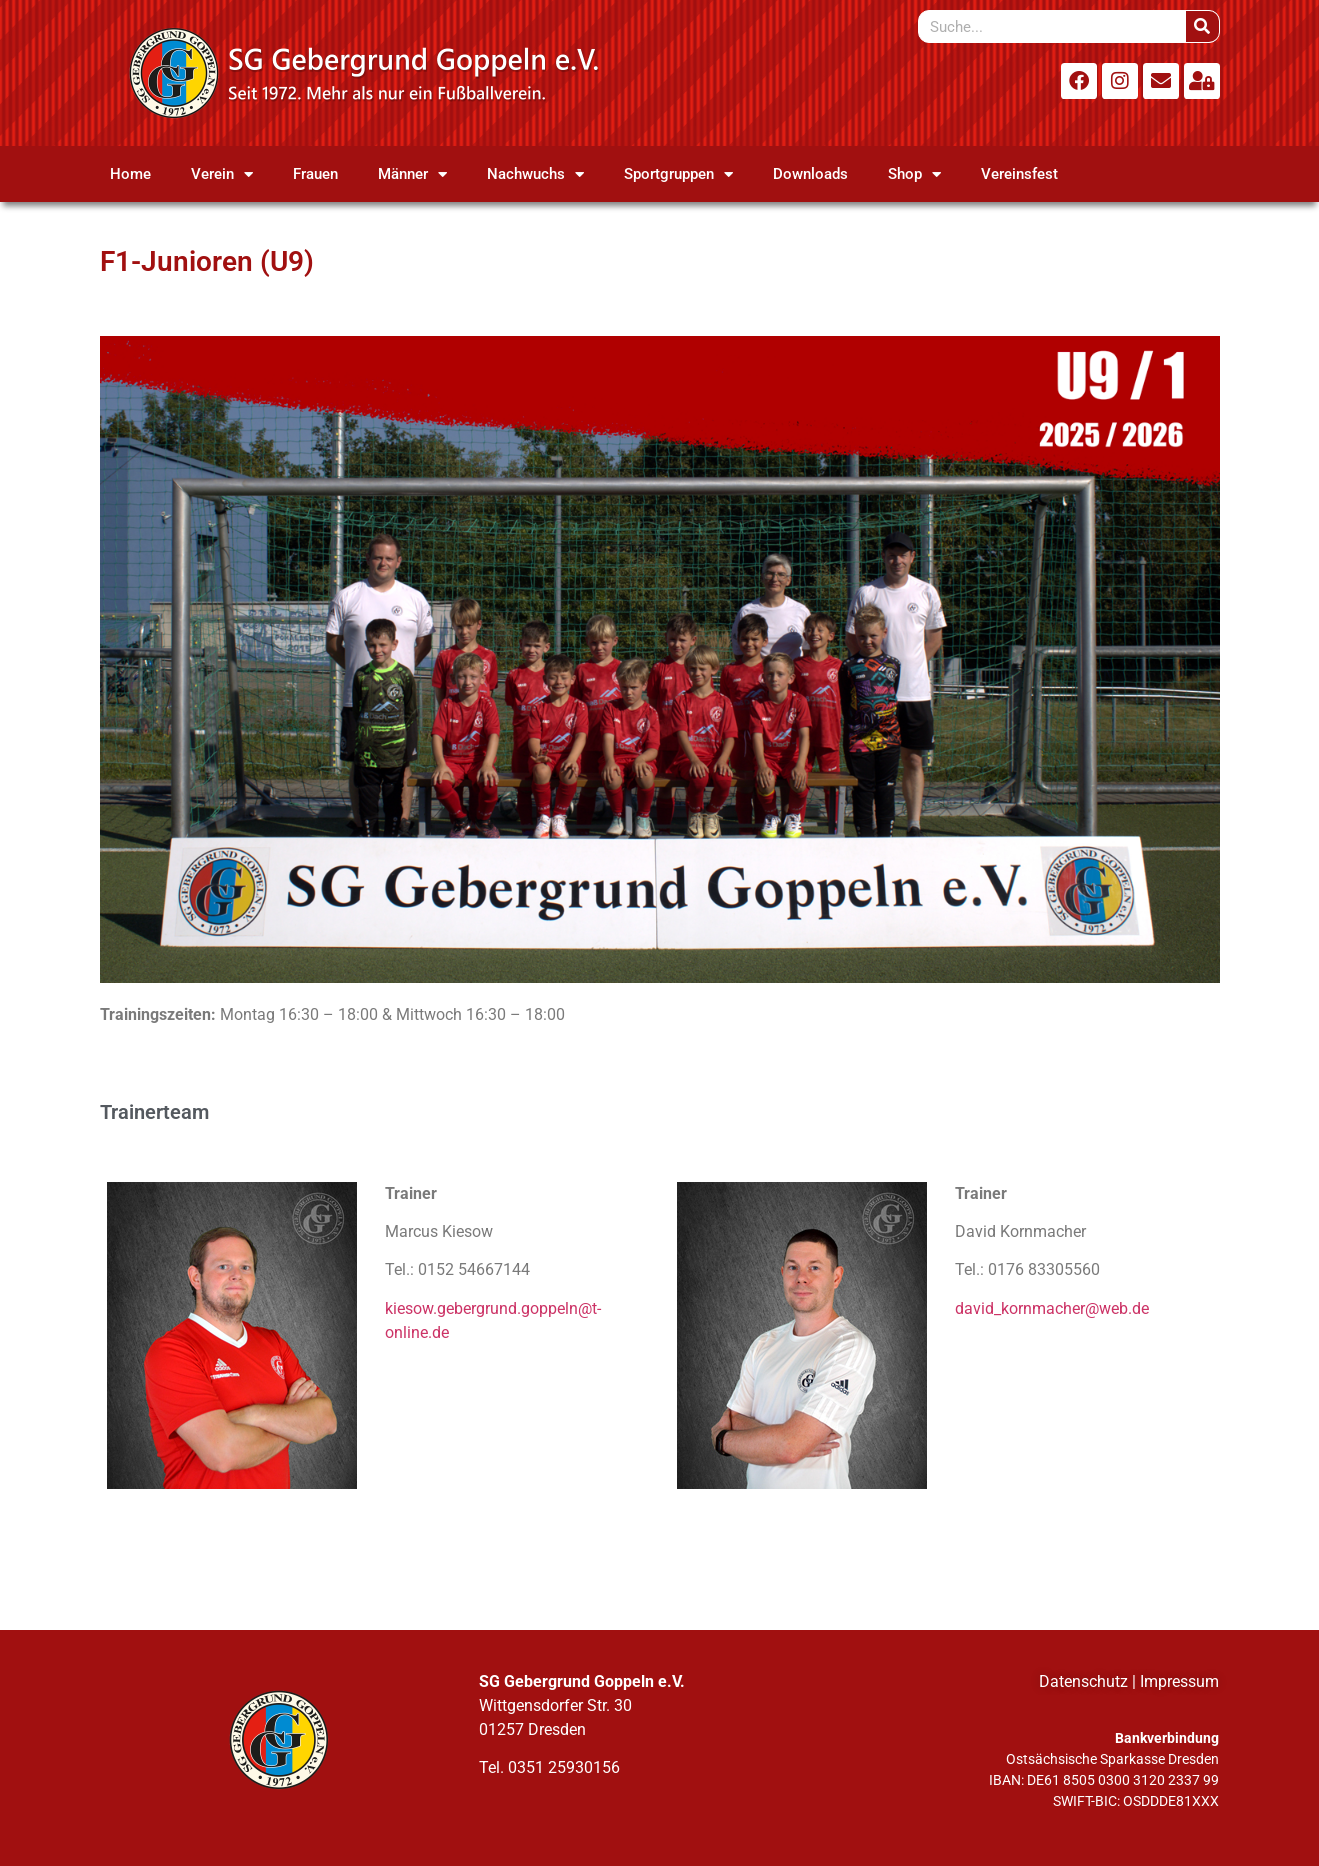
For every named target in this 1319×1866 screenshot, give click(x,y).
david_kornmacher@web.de (1052, 1308)
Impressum (1179, 1681)
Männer (412, 174)
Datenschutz (1083, 1681)
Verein (222, 174)
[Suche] (1202, 26)
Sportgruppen (678, 174)
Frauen (315, 174)
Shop (914, 174)
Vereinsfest (1019, 174)
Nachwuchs (535, 174)
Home (130, 174)
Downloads (810, 174)
